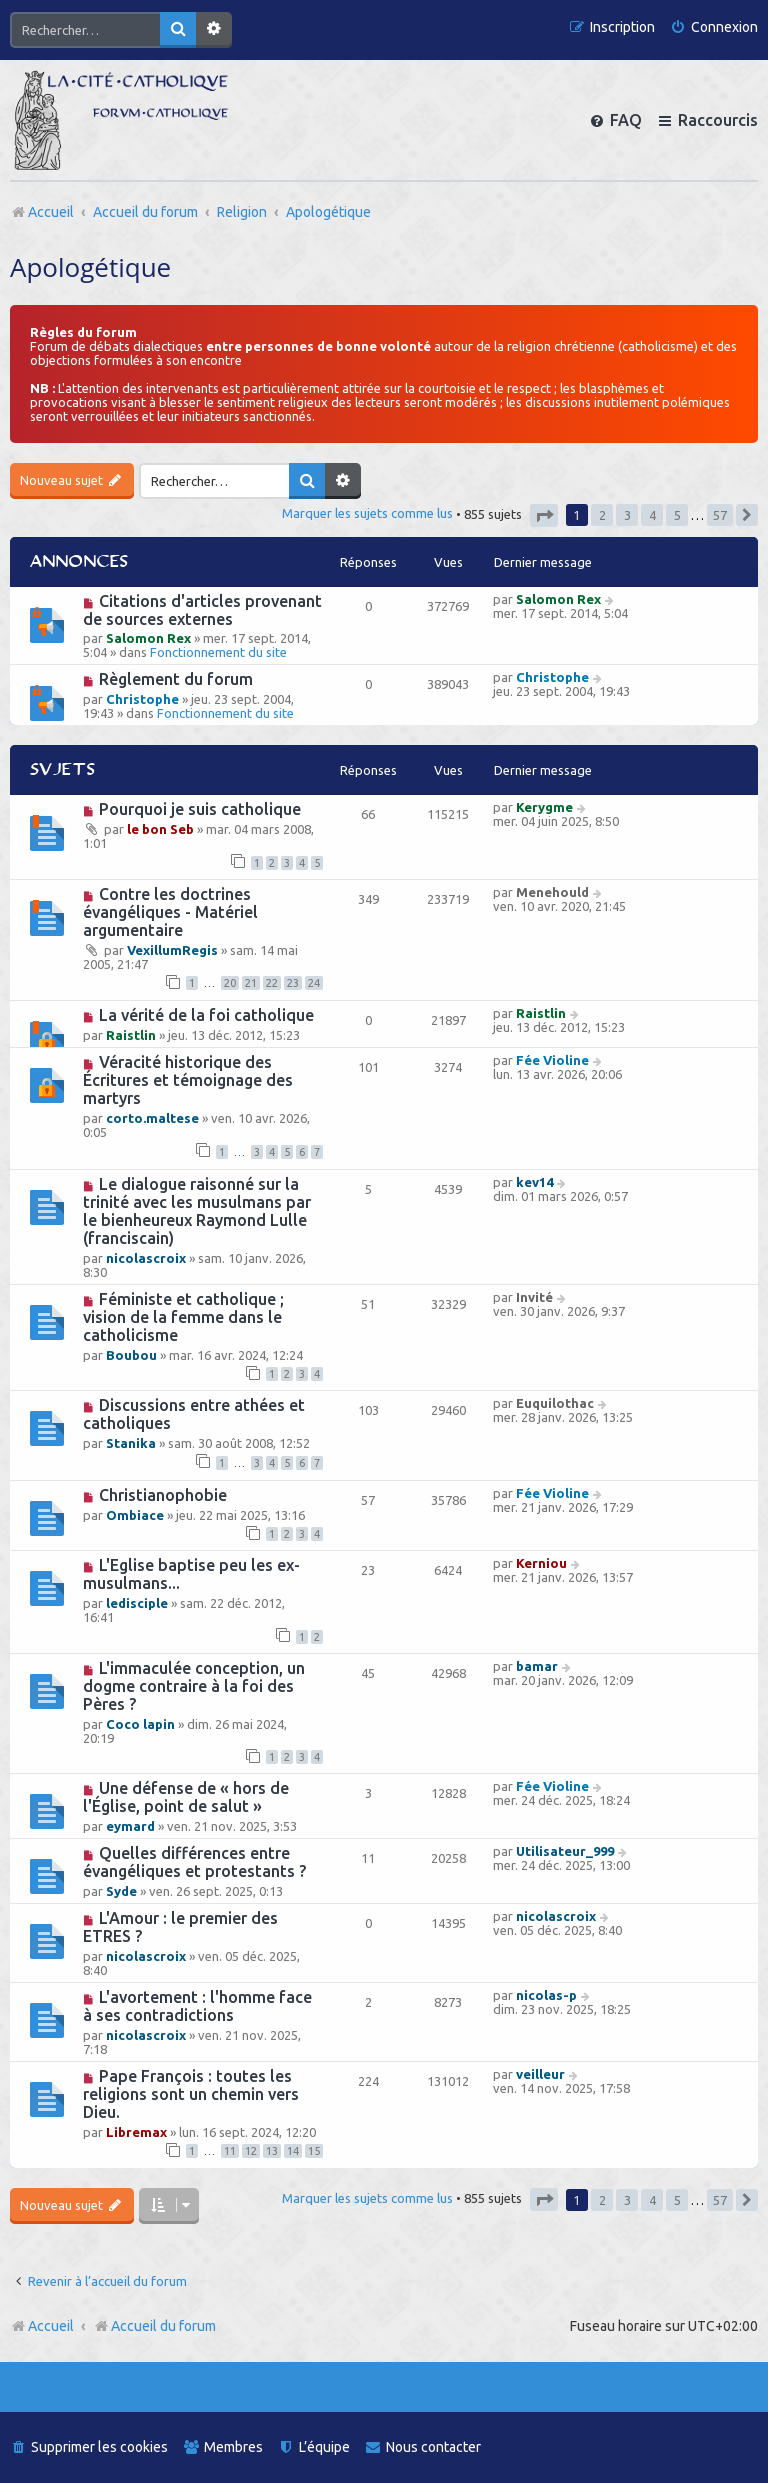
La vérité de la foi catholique (206, 1015)
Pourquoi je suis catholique (200, 809)
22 (272, 983)
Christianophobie (163, 1495)
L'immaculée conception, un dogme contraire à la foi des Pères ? (194, 1686)
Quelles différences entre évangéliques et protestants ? (194, 1862)
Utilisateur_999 (565, 1851)
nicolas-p (546, 1995)
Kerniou (541, 1563)
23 (293, 983)
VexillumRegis (172, 950)
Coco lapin (140, 1724)
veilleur (540, 2074)
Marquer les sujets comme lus (367, 513)
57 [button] (720, 515)
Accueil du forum (154, 2326)
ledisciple (137, 1603)
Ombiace (135, 1515)
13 (272, 2151)
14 (293, 2151)
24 (314, 983)
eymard (130, 1826)
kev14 (534, 1182)
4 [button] (652, 515)
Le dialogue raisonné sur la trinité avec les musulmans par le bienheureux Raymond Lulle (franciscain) (197, 1211)
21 (251, 983)
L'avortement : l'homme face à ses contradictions (197, 2006)
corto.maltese (152, 1118)
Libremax (136, 2132)
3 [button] (627, 515)
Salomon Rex (148, 638)
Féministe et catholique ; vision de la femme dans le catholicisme (183, 1317)
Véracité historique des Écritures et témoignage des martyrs (188, 1080)
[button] (544, 515)
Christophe (142, 699)
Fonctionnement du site (218, 652)
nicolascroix (146, 1258)
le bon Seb (160, 829)
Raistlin (131, 1035)
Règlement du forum (176, 679)
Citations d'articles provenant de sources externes (202, 610)
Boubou (131, 1355)
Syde (121, 1891)
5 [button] (677, 515)
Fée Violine (552, 1060)
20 (230, 983)
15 (314, 2151)
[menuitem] (714, 27)
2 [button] (602, 515)
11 (230, 2151)
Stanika (131, 1443)
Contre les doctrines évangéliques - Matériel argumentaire (170, 912)
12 (251, 2151)
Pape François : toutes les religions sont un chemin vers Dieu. (191, 2094)
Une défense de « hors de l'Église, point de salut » (186, 1797)
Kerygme (544, 807)
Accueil (51, 2326)
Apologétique (90, 267)
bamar (537, 1666)
